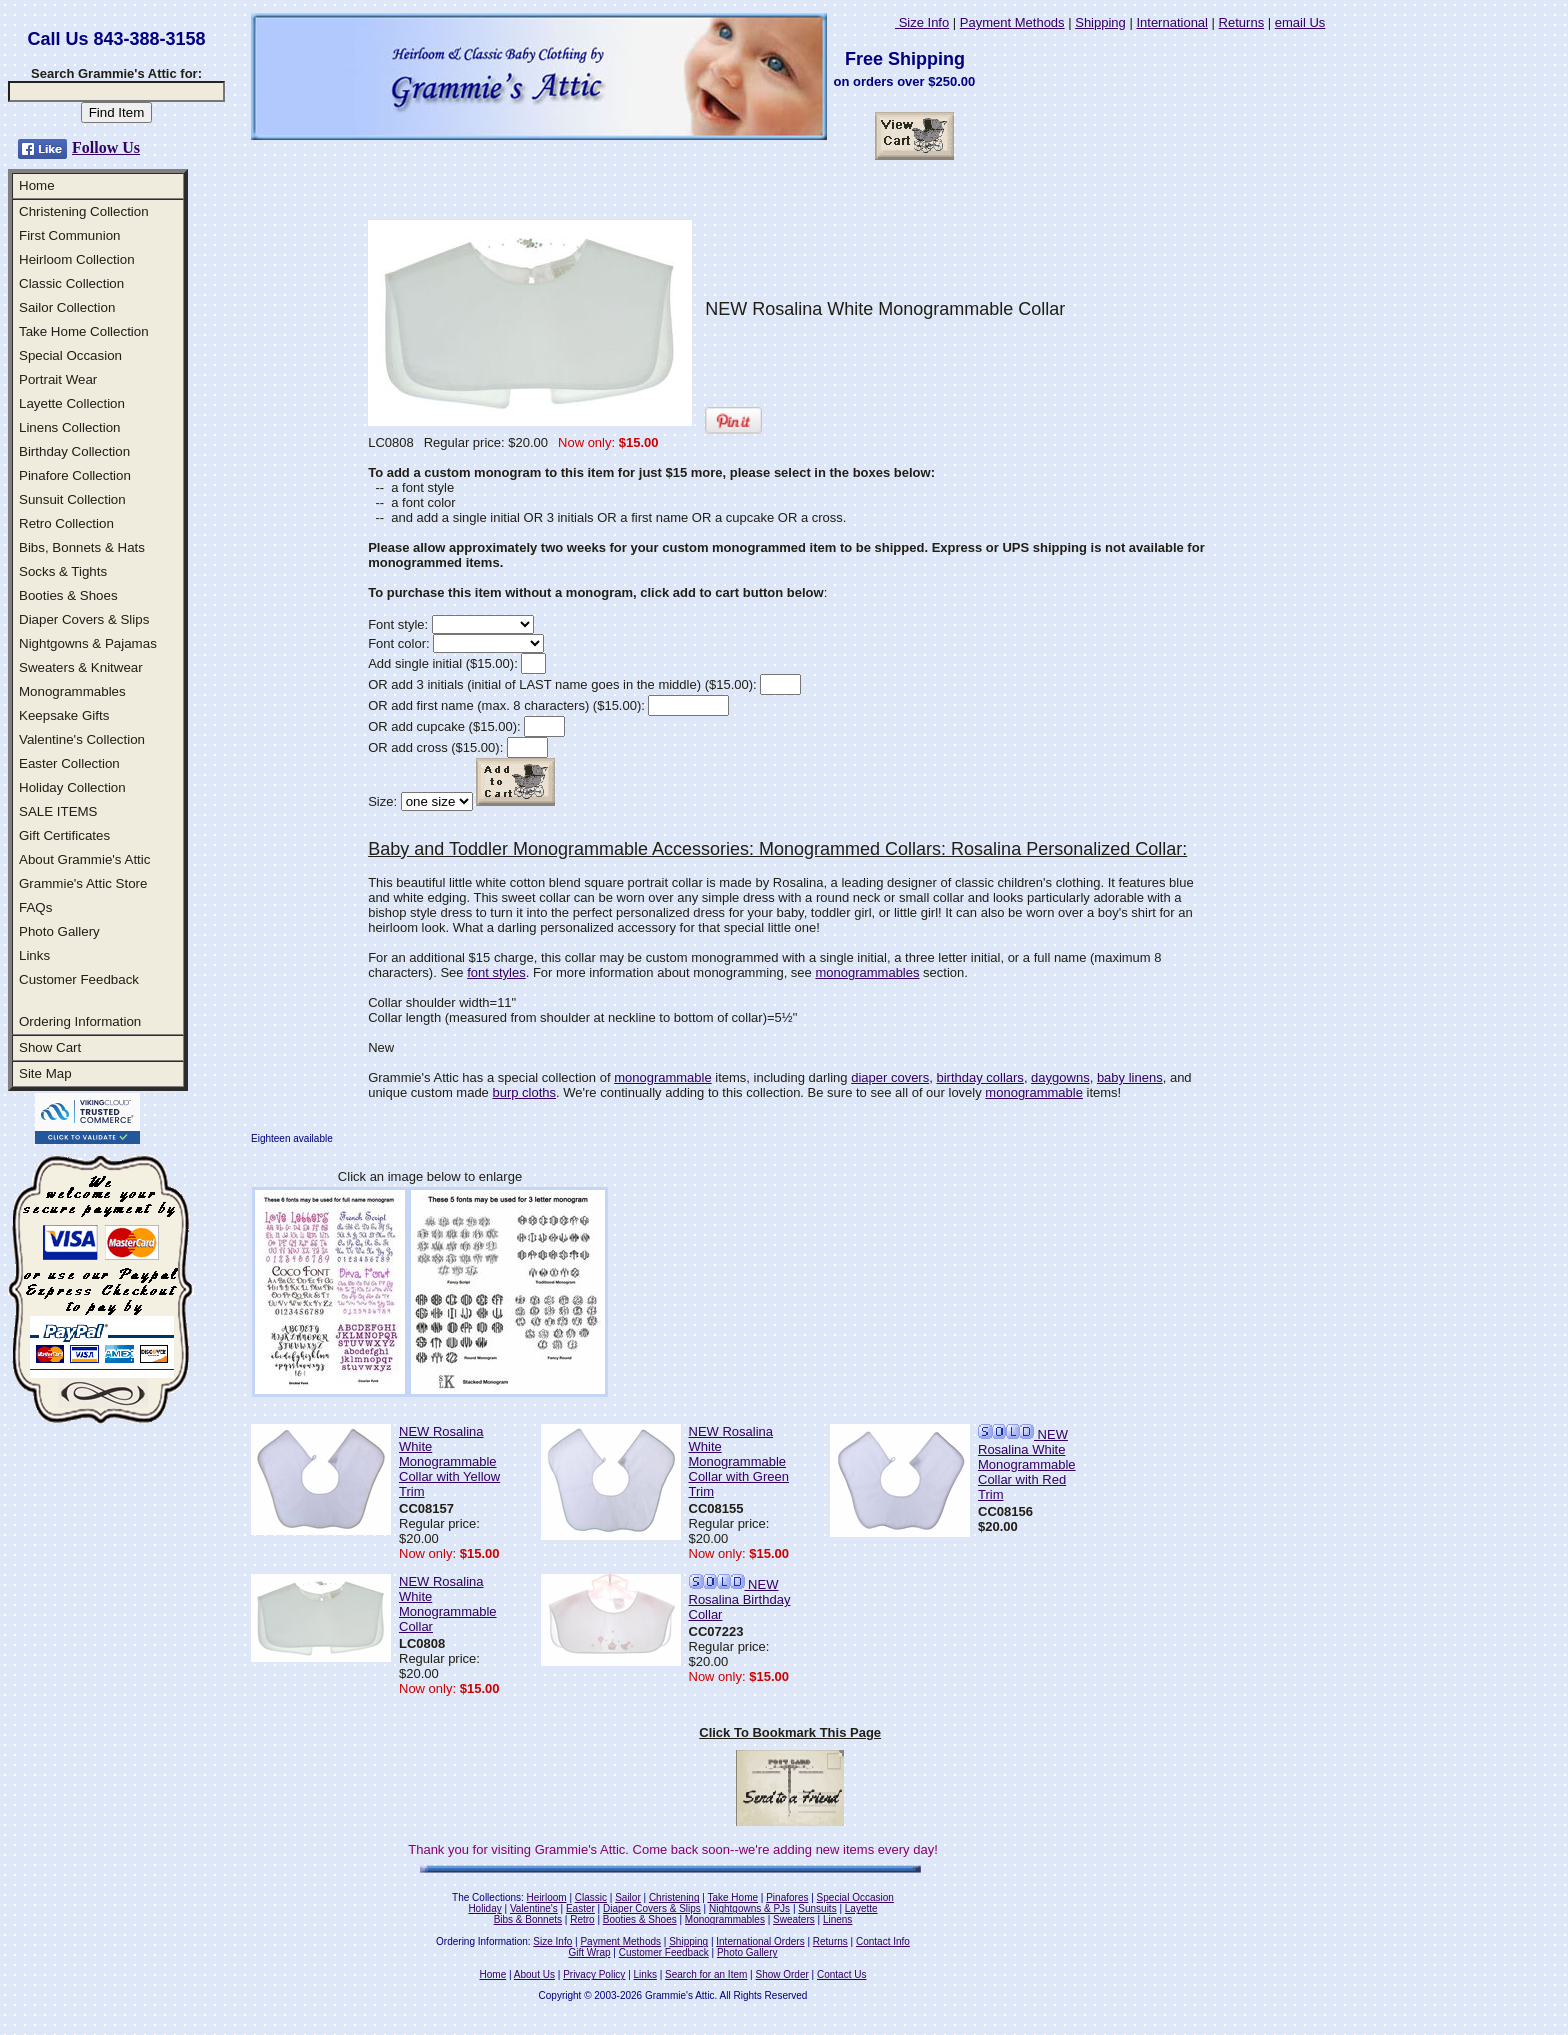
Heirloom (547, 1897)
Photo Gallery (59, 931)
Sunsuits (817, 1908)
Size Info (922, 22)
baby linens (1130, 1077)
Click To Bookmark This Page (790, 1732)
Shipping (1100, 22)
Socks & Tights (63, 571)
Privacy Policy (594, 1974)
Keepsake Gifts (64, 715)
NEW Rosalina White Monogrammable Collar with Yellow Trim (449, 1461)
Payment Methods (1012, 22)
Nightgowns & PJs (749, 1908)
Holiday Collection (72, 787)
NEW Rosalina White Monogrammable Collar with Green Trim (739, 1461)
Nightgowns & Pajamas (88, 643)
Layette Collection (72, 403)
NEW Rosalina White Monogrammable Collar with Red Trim (1027, 1464)
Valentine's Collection (82, 739)
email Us (1300, 22)
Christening (674, 1897)
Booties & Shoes (68, 595)
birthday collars (979, 1077)
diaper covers (890, 1077)
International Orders (760, 1941)
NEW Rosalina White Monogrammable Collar (448, 1604)
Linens (837, 1919)
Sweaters (794, 1919)
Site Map (45, 1073)
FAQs (35, 907)
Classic (591, 1897)
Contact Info (883, 1941)
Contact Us (841, 1974)
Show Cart (50, 1047)
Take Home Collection (84, 331)
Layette (861, 1908)
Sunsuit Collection (72, 499)
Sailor (628, 1897)
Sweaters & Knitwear (81, 667)
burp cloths (524, 1092)
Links (34, 955)
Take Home (732, 1897)
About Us (534, 1974)
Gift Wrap (590, 1952)
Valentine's (534, 1908)
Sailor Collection (67, 307)
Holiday (484, 1908)
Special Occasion (70, 355)
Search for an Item (706, 1974)
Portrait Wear (58, 379)
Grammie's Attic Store (83, 883)
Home (37, 185)
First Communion (69, 235)
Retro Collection (66, 523)
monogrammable (663, 1077)
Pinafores (787, 1897)
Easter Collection (69, 763)
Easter (580, 1908)
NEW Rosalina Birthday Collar (740, 1599)
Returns (1242, 22)
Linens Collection (70, 427)
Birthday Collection (74, 451)
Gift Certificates (64, 835)
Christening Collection (84, 211)
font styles (496, 972)
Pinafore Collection (75, 475)
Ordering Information (80, 1021)
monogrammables (867, 972)
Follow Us (106, 147)
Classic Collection (71, 283)
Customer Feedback (79, 979)
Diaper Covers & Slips (84, 619)
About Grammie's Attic (84, 859)
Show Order (781, 1974)
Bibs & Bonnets (528, 1919)
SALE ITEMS (58, 811)
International (1172, 22)
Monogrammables (72, 691)
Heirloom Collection (77, 259)
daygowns (1060, 1077)
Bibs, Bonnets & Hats (82, 547)
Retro (582, 1919)
